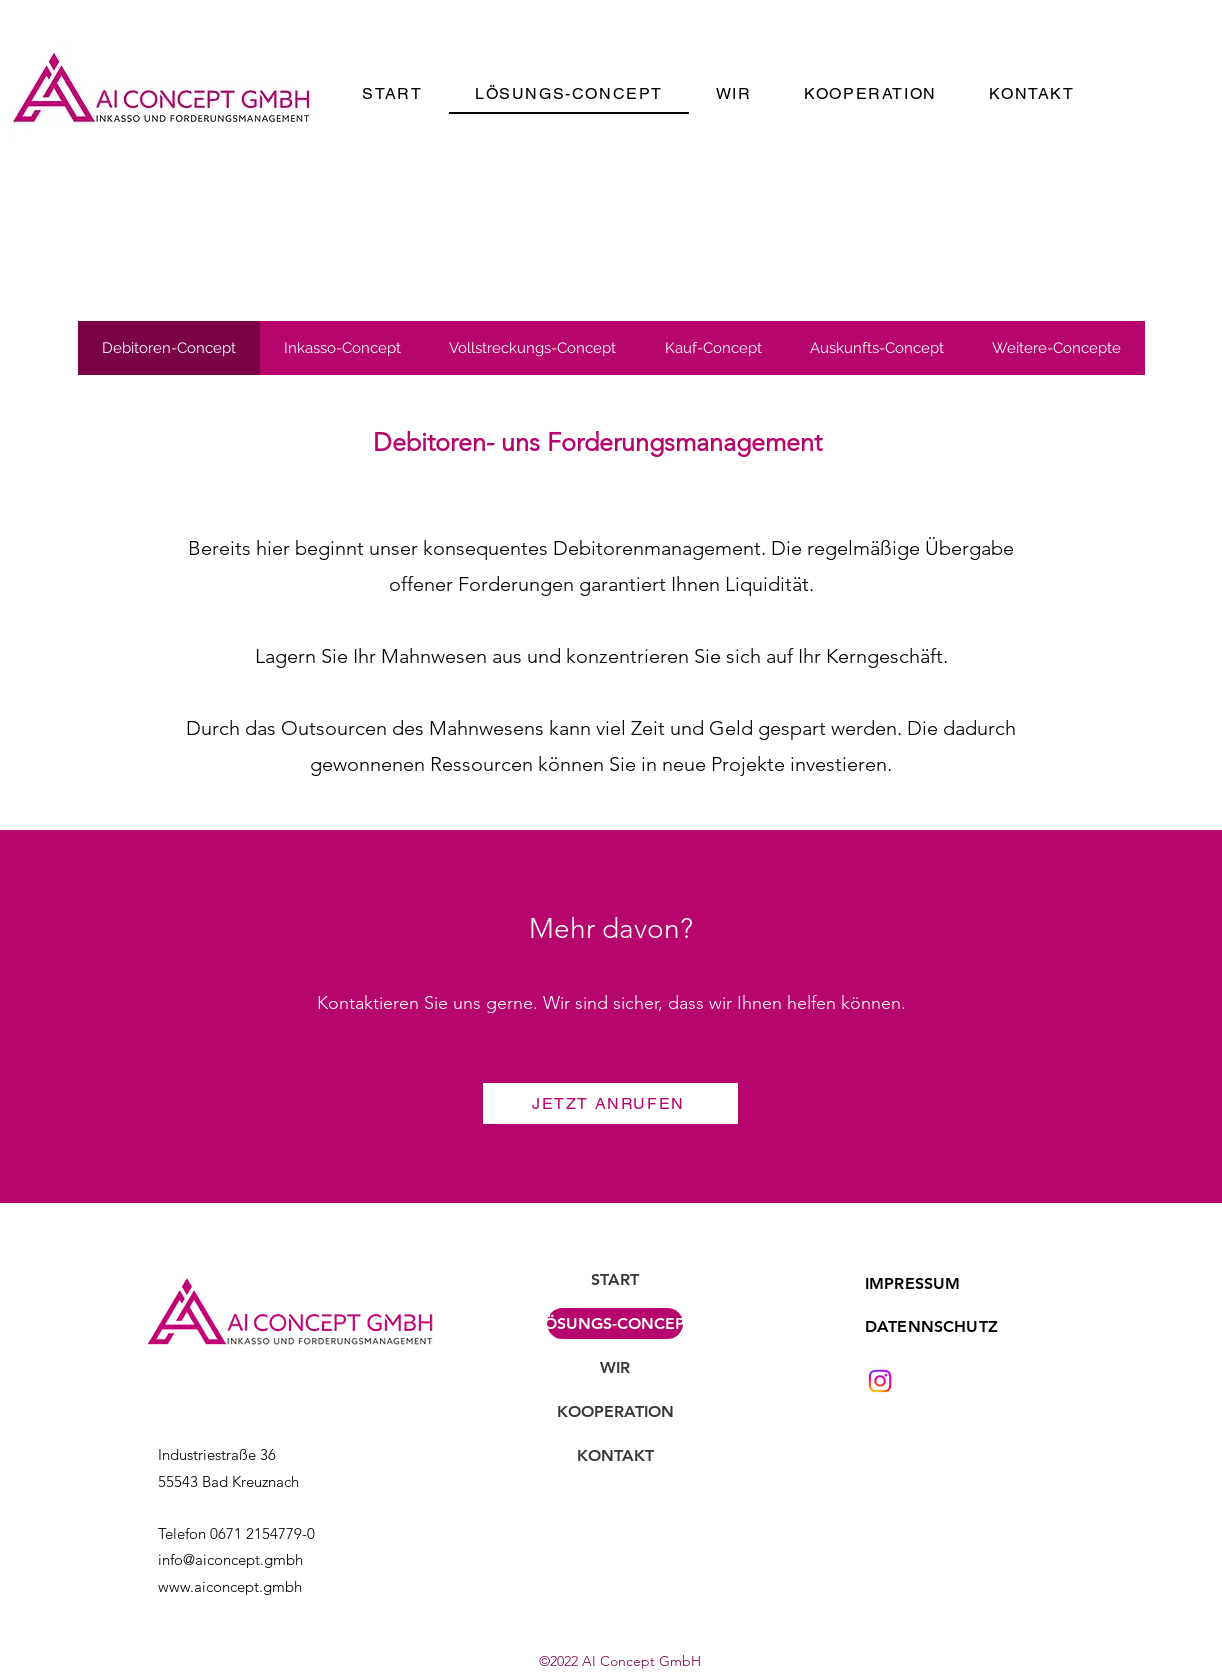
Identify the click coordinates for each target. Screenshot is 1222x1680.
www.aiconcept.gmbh (230, 1586)
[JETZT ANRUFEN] (610, 1103)
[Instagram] (880, 1381)
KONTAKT (615, 1455)
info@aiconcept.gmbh (230, 1559)
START (615, 1279)
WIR (615, 1367)
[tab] (169, 348)
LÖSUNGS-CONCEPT (615, 1323)
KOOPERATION (615, 1411)
